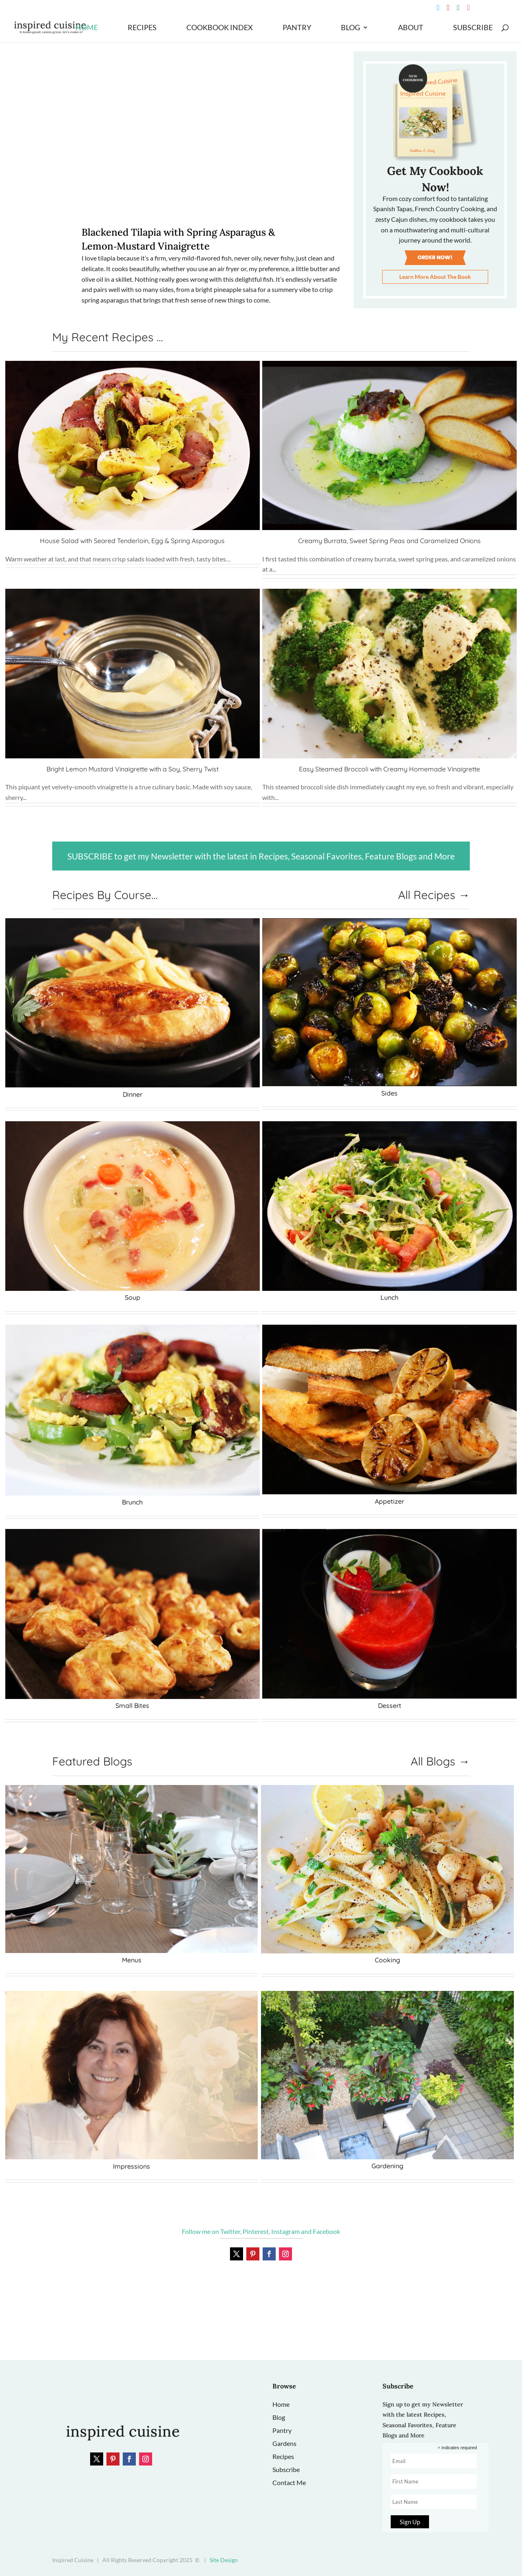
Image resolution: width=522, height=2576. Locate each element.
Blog (350, 28)
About (410, 28)
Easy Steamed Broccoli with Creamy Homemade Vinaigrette (389, 769)
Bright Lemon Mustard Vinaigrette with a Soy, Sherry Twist (132, 769)
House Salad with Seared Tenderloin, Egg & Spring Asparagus (132, 541)
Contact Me (289, 2482)
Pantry (297, 28)
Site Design (224, 2559)
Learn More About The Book (435, 276)
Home (86, 28)
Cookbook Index (219, 28)
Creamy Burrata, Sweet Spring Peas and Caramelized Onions (389, 541)
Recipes (142, 28)
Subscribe (473, 28)
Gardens (284, 2443)
